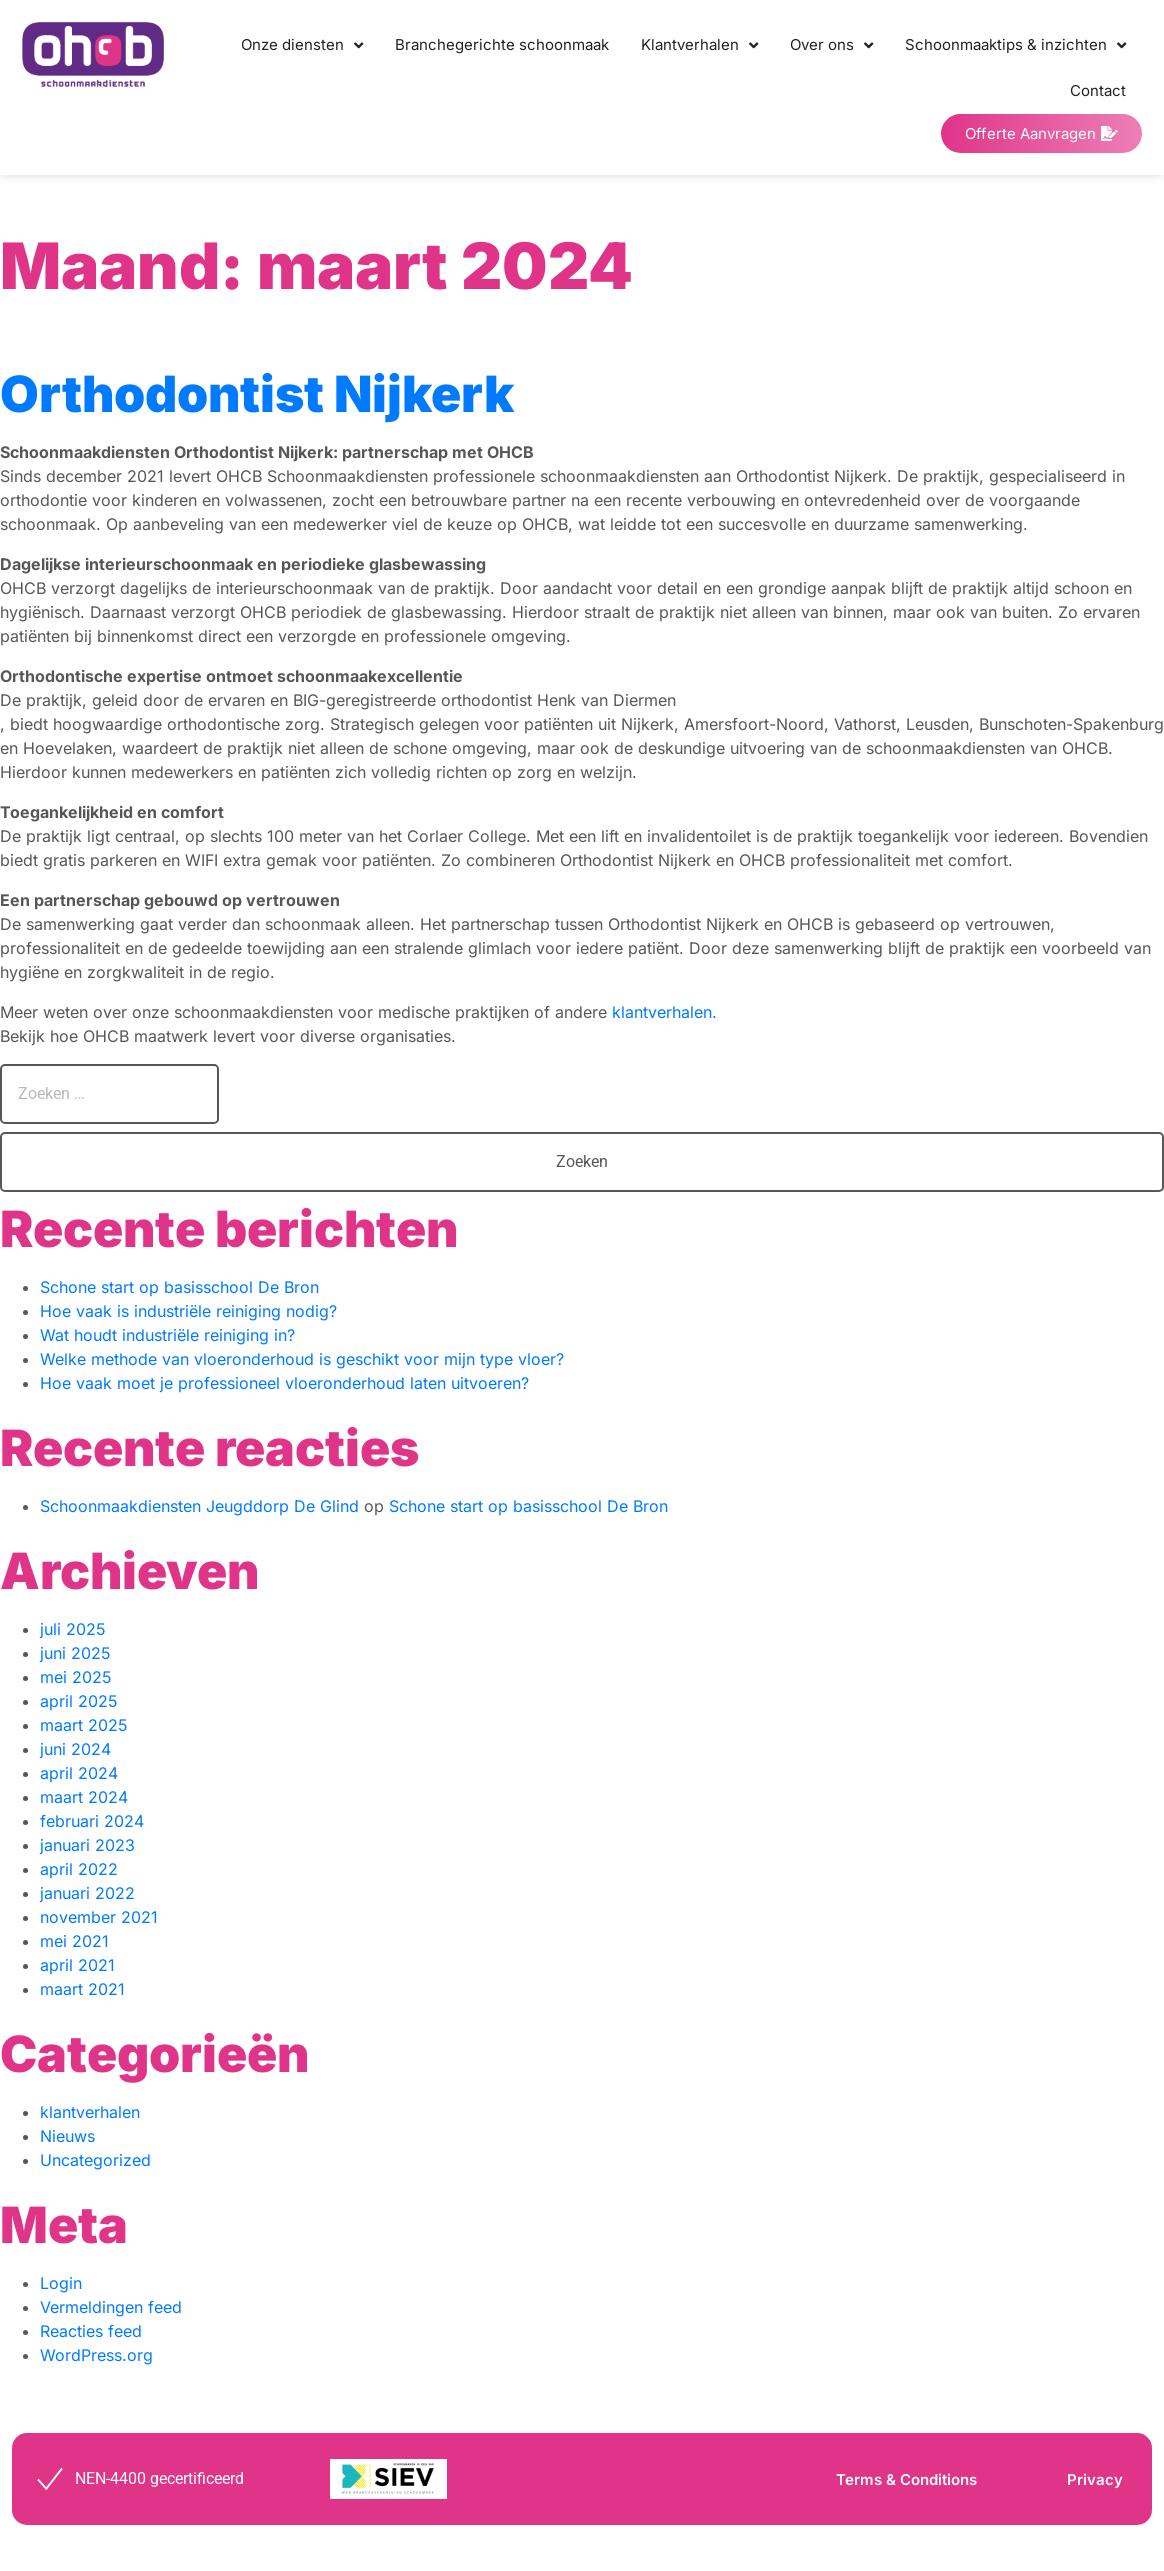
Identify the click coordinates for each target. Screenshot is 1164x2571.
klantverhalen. (664, 1012)
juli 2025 (73, 1629)
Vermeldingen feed (111, 2307)
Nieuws (67, 2136)
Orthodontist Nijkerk (257, 394)
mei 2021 (74, 1941)
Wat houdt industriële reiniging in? (167, 1335)
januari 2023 (87, 1845)
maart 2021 (82, 1989)
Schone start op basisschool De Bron (179, 1287)
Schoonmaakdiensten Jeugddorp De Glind (199, 1506)
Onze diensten (302, 45)
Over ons (831, 45)
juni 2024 (75, 1749)
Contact (1098, 90)
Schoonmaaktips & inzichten (1015, 45)
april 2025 (79, 1701)
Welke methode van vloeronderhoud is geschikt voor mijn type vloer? (302, 1359)
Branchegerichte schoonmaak (502, 44)
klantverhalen (90, 2112)
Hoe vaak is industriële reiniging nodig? (188, 1311)
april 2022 (79, 1869)
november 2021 (99, 1917)
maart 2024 (84, 1797)
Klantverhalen (699, 45)
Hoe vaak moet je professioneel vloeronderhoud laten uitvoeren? (284, 1383)
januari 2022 (87, 1893)
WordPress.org (96, 2355)
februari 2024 (92, 1821)
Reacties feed (91, 2331)
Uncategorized (95, 2160)
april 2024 (79, 1773)
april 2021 (77, 1965)
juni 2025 (75, 1653)
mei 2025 (76, 1677)
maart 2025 (84, 1725)
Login (61, 2283)
